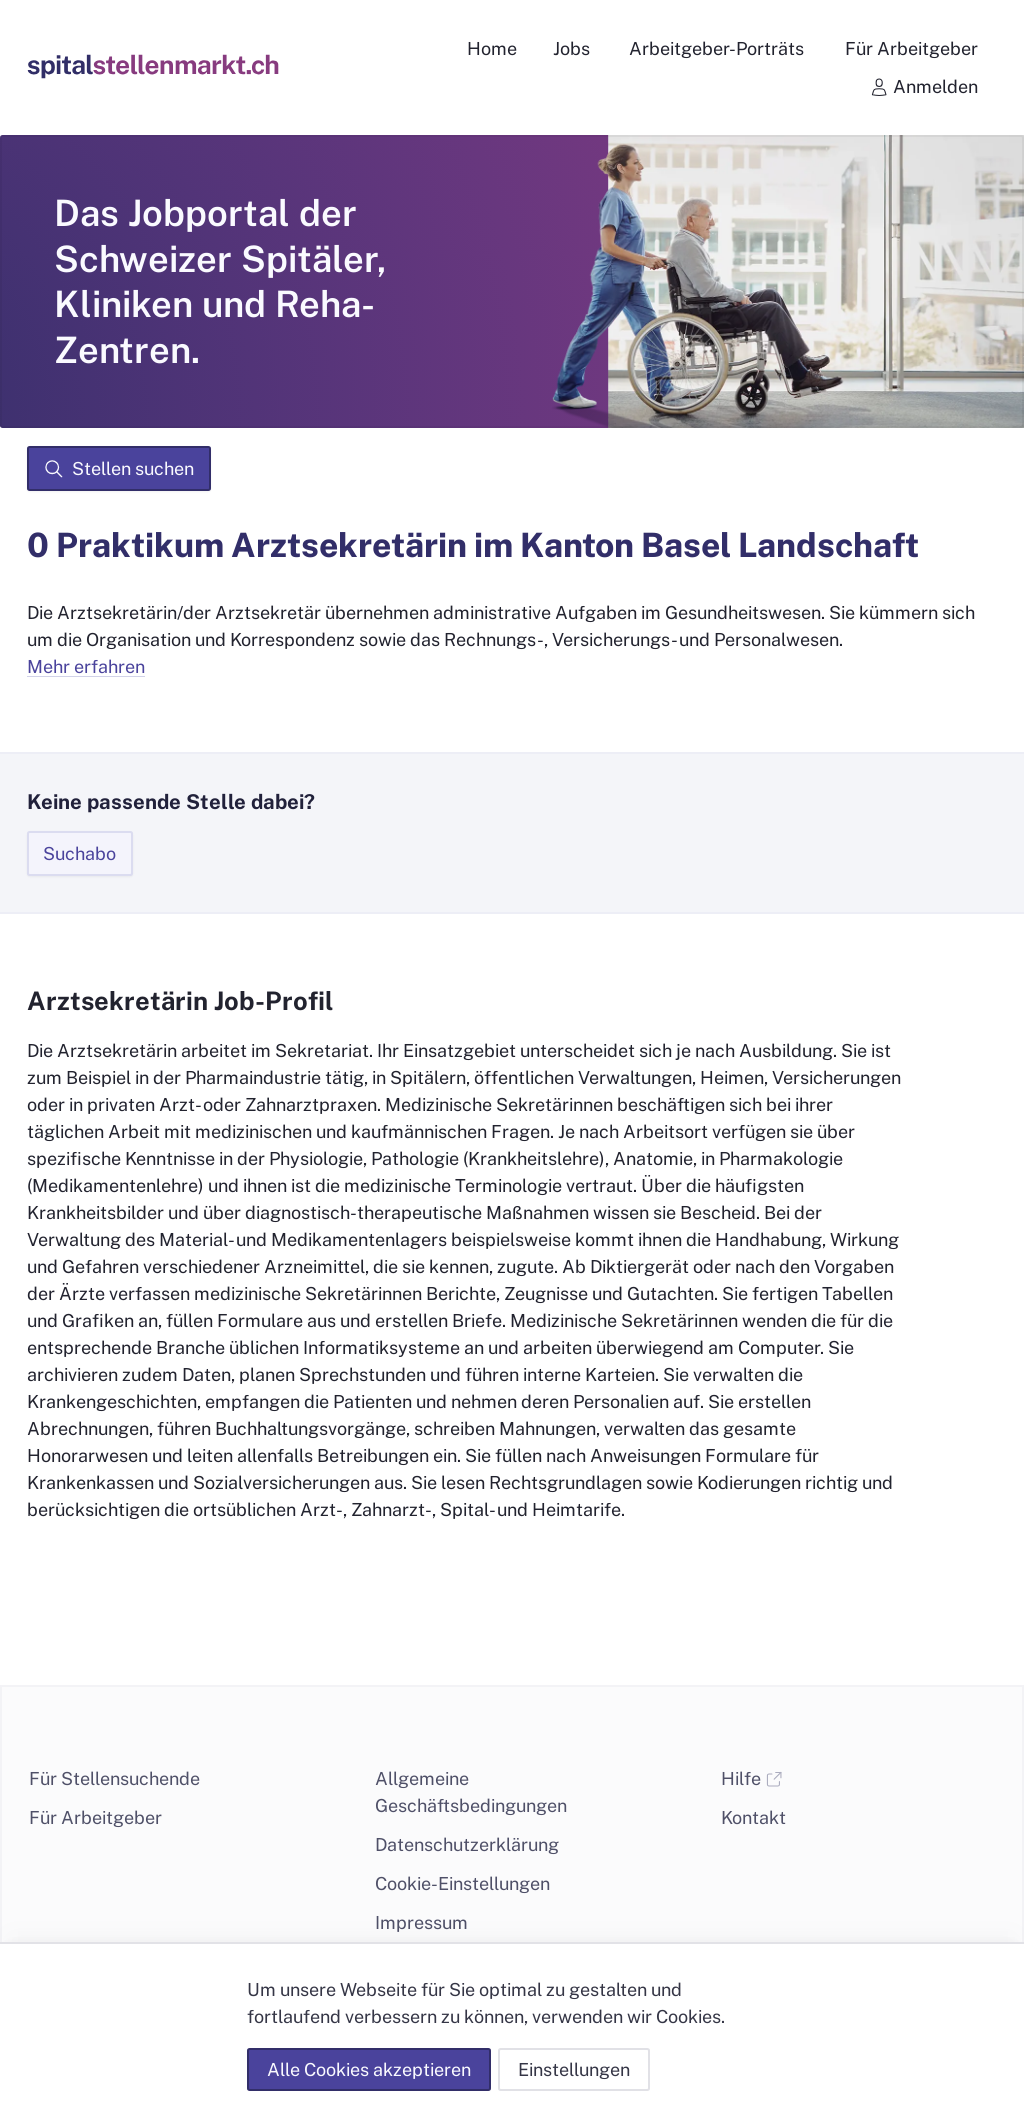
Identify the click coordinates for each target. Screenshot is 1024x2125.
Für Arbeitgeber (95, 1817)
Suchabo (79, 853)
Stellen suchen (118, 469)
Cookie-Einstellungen (462, 1883)
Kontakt (753, 1817)
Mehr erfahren (86, 666)
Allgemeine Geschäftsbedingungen (471, 1792)
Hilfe (752, 1778)
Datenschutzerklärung (467, 1844)
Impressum (421, 1922)
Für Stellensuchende (114, 1778)
